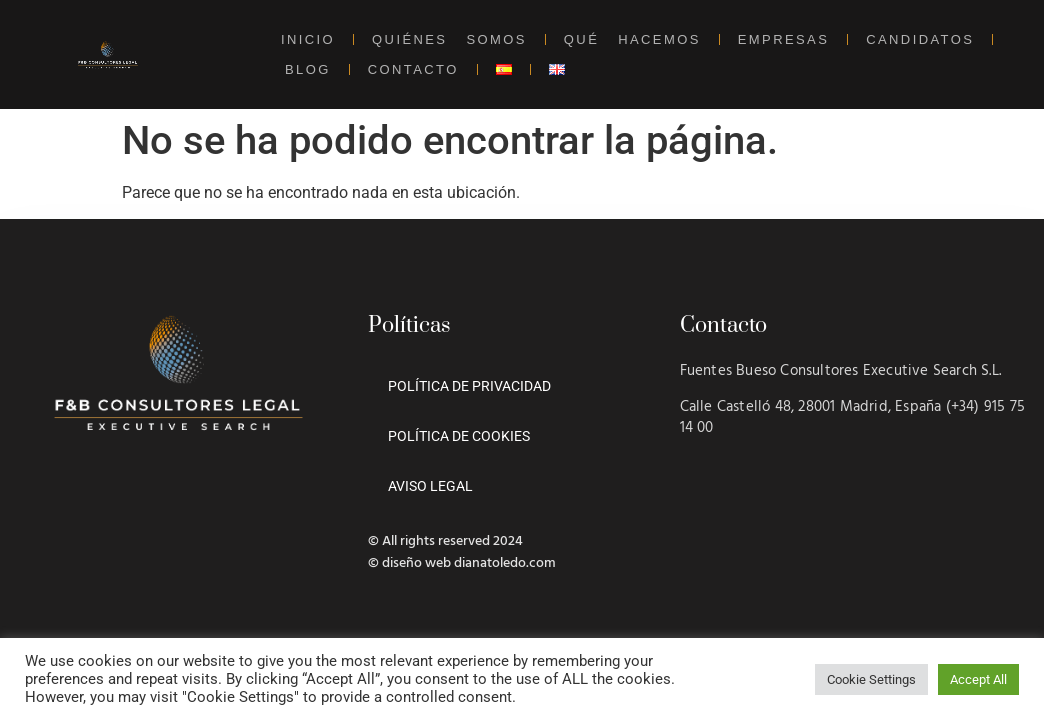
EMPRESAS (783, 39)
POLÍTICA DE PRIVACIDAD (469, 386)
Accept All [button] (978, 679)
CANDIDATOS (920, 39)
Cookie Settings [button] (871, 679)
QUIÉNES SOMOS (449, 39)
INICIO (308, 39)
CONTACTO (413, 69)
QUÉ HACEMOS (632, 39)
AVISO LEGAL (430, 486)
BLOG (308, 69)
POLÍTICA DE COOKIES (459, 436)
